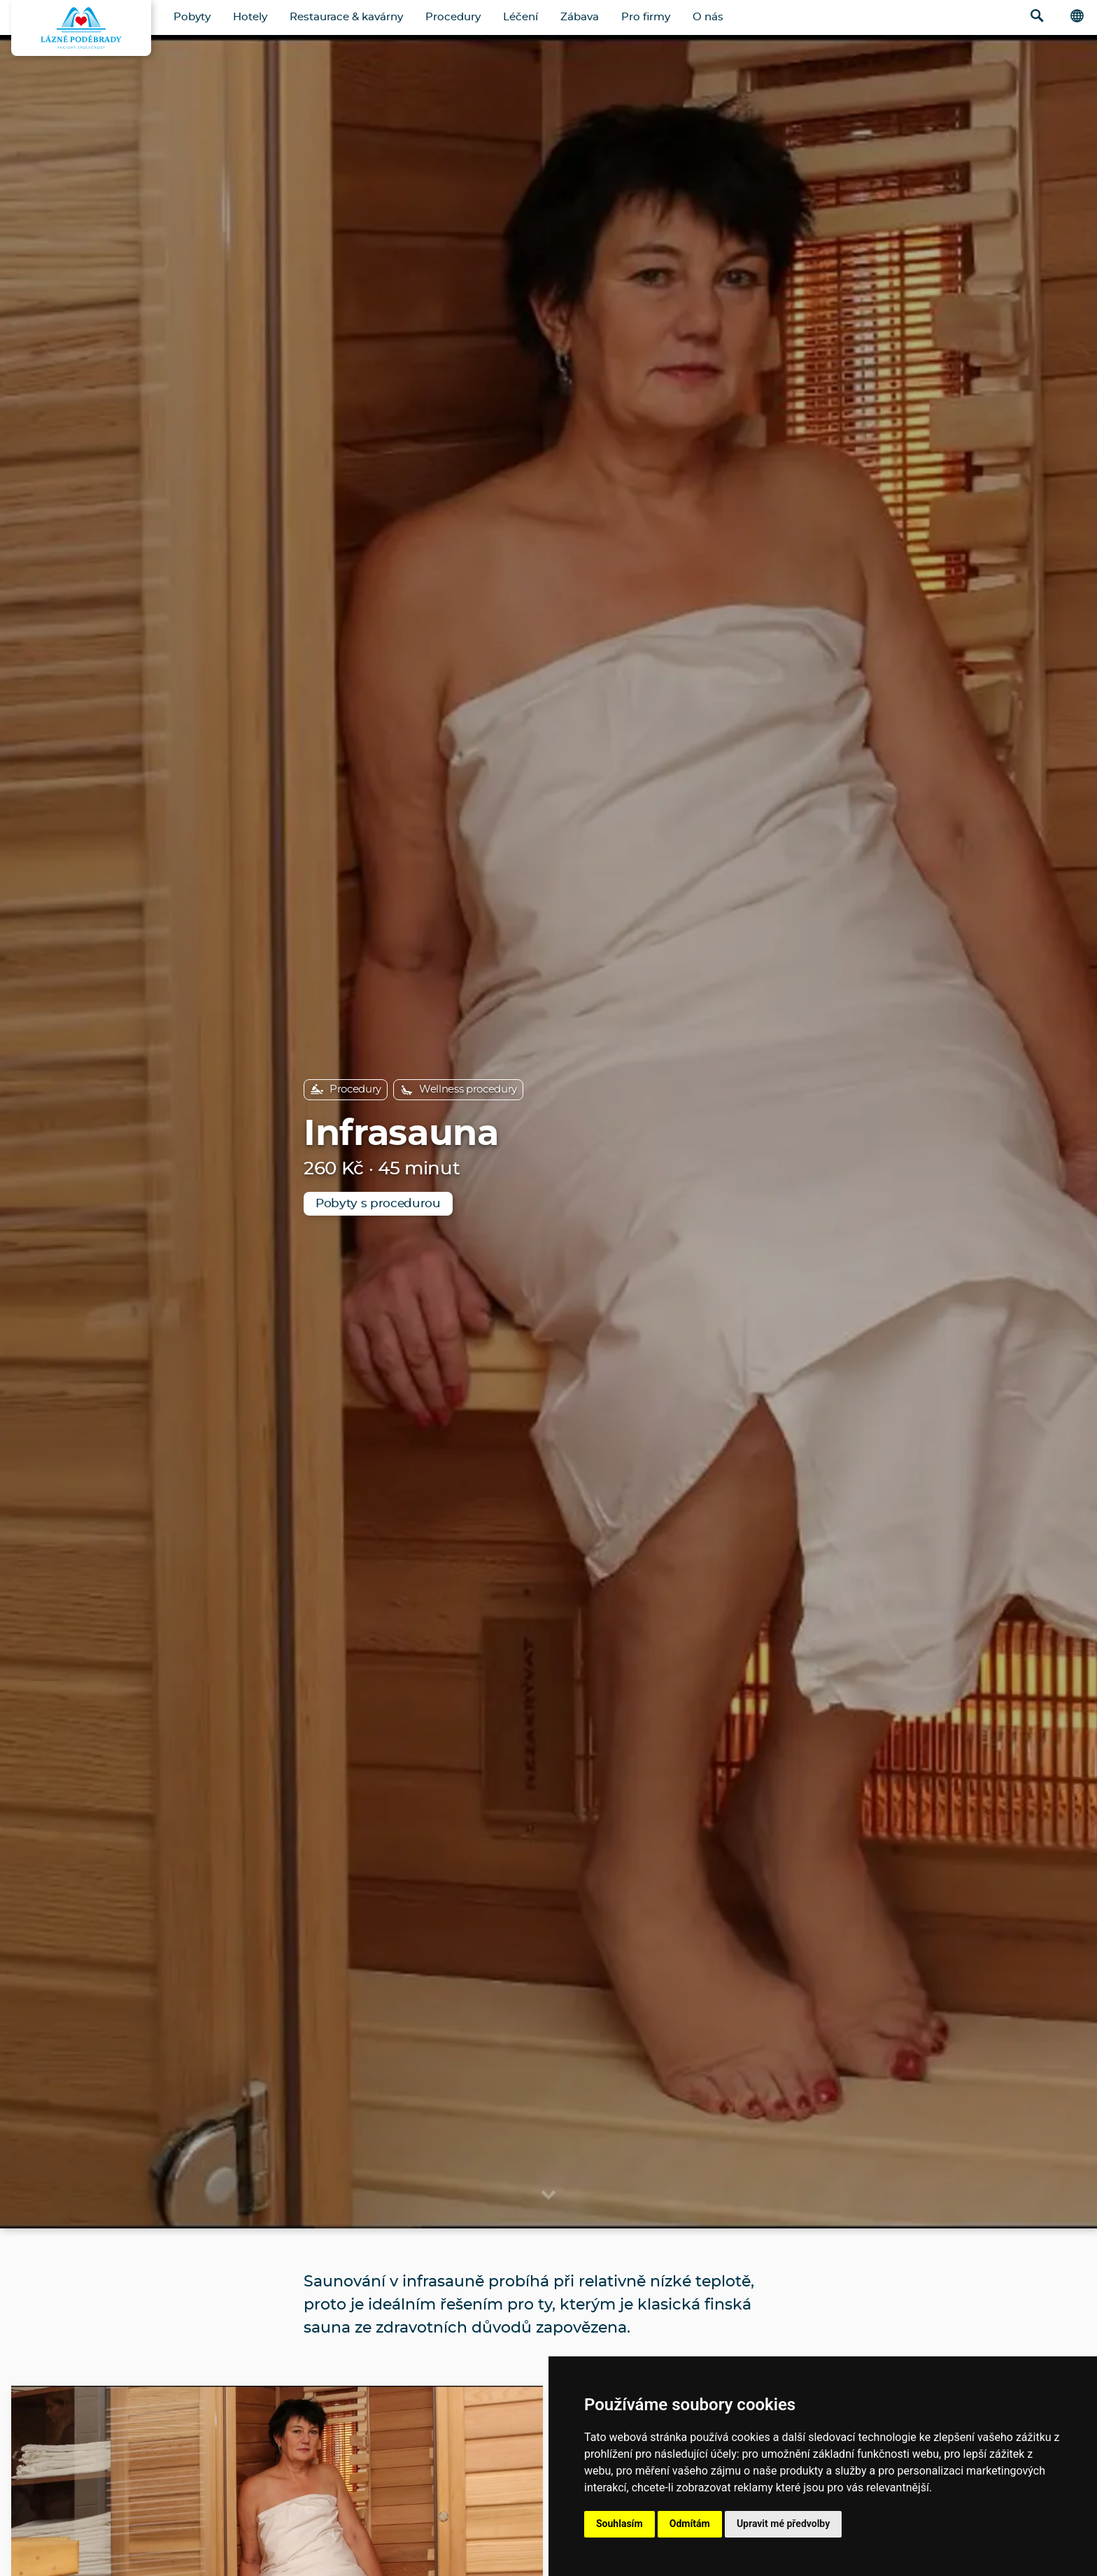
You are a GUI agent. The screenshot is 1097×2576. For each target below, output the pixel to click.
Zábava (579, 17)
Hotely (250, 17)
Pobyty (192, 17)
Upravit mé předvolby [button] (783, 2523)
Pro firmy (645, 17)
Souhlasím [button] (619, 2523)
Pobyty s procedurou (378, 1203)
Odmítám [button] (690, 2523)
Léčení (520, 17)
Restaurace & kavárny (346, 17)
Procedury (453, 17)
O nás (708, 17)
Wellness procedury (458, 1090)
